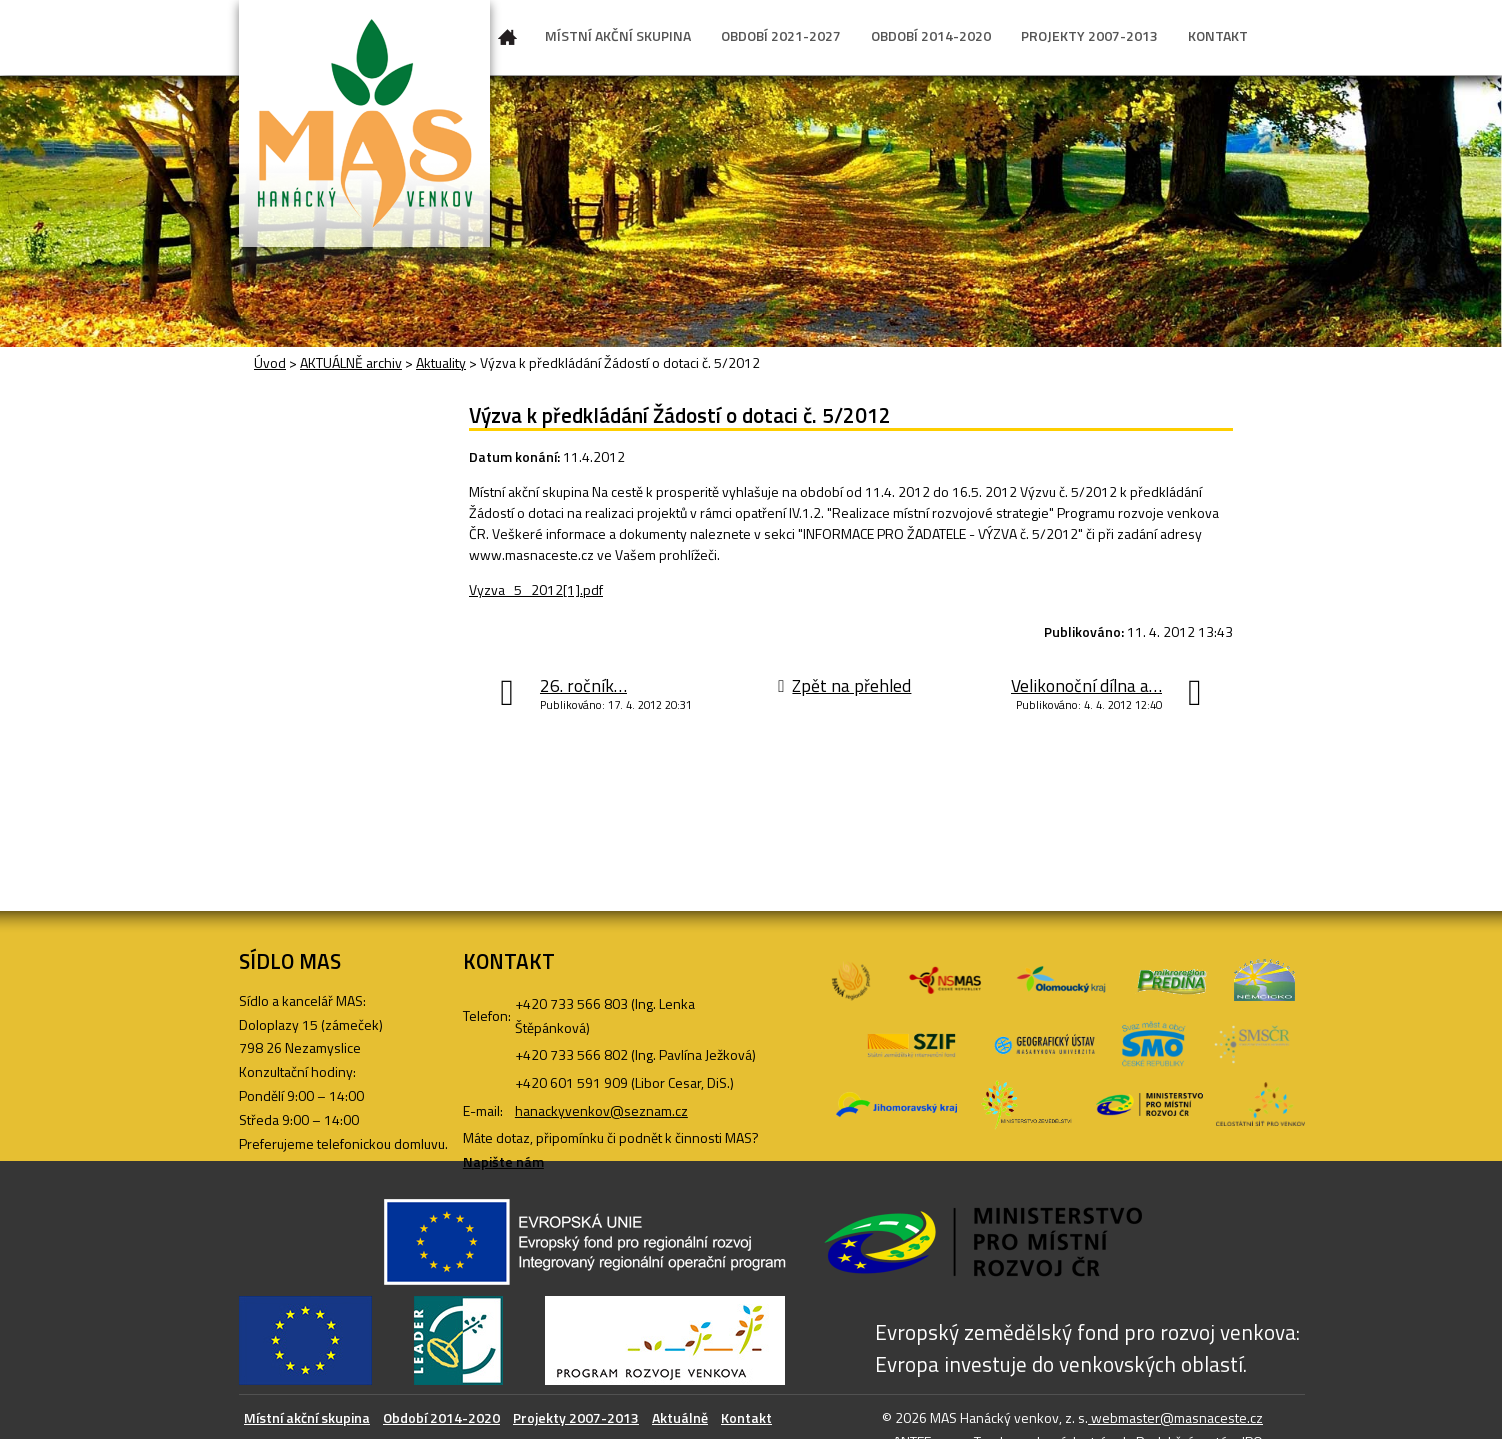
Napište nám (503, 1161)
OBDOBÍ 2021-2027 (781, 35)
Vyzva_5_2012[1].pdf (536, 589)
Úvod (508, 41)
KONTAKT (1218, 35)
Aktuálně (680, 1417)
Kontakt (746, 1417)
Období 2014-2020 (441, 1417)
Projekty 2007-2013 (576, 1417)
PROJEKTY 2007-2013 (1089, 35)
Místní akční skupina (307, 1417)
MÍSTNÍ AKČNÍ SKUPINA (618, 35)
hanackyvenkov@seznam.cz (601, 1110)
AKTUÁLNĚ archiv (351, 362)
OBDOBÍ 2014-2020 (931, 35)
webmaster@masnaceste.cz (1175, 1417)
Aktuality (441, 362)
